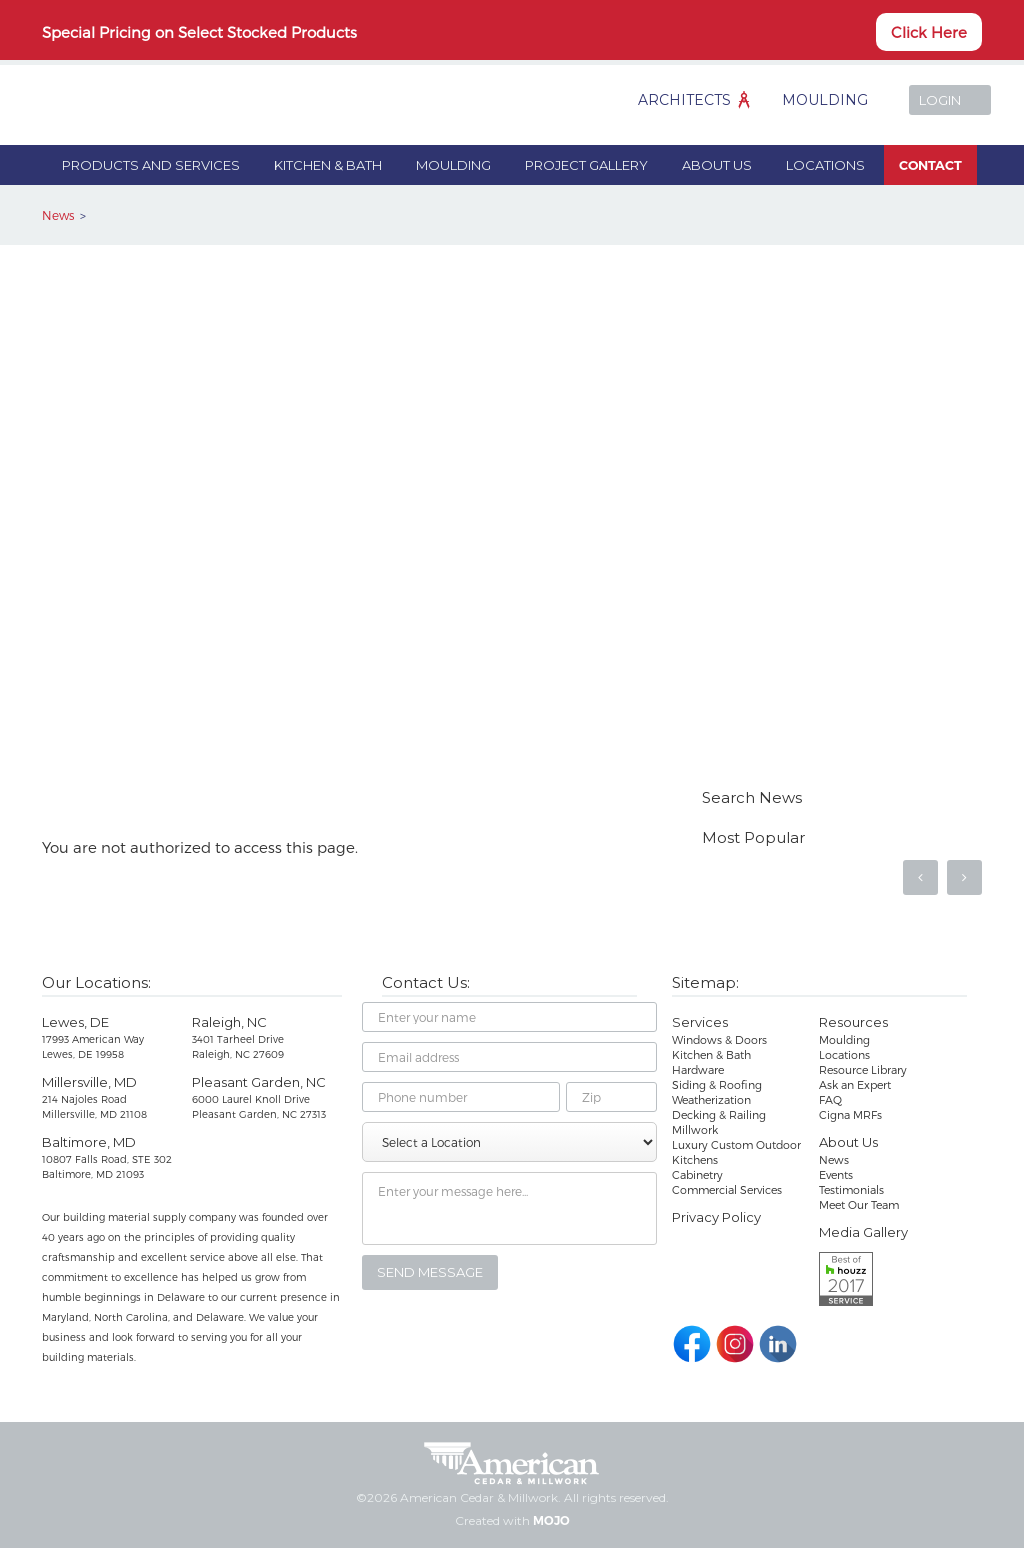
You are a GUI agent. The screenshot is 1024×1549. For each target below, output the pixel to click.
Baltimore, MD (89, 1142)
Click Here (929, 32)
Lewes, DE (75, 1022)
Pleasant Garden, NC (259, 1082)
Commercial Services (727, 1189)
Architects (684, 100)
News (58, 215)
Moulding (825, 100)
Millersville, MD (89, 1082)
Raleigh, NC (229, 1022)
